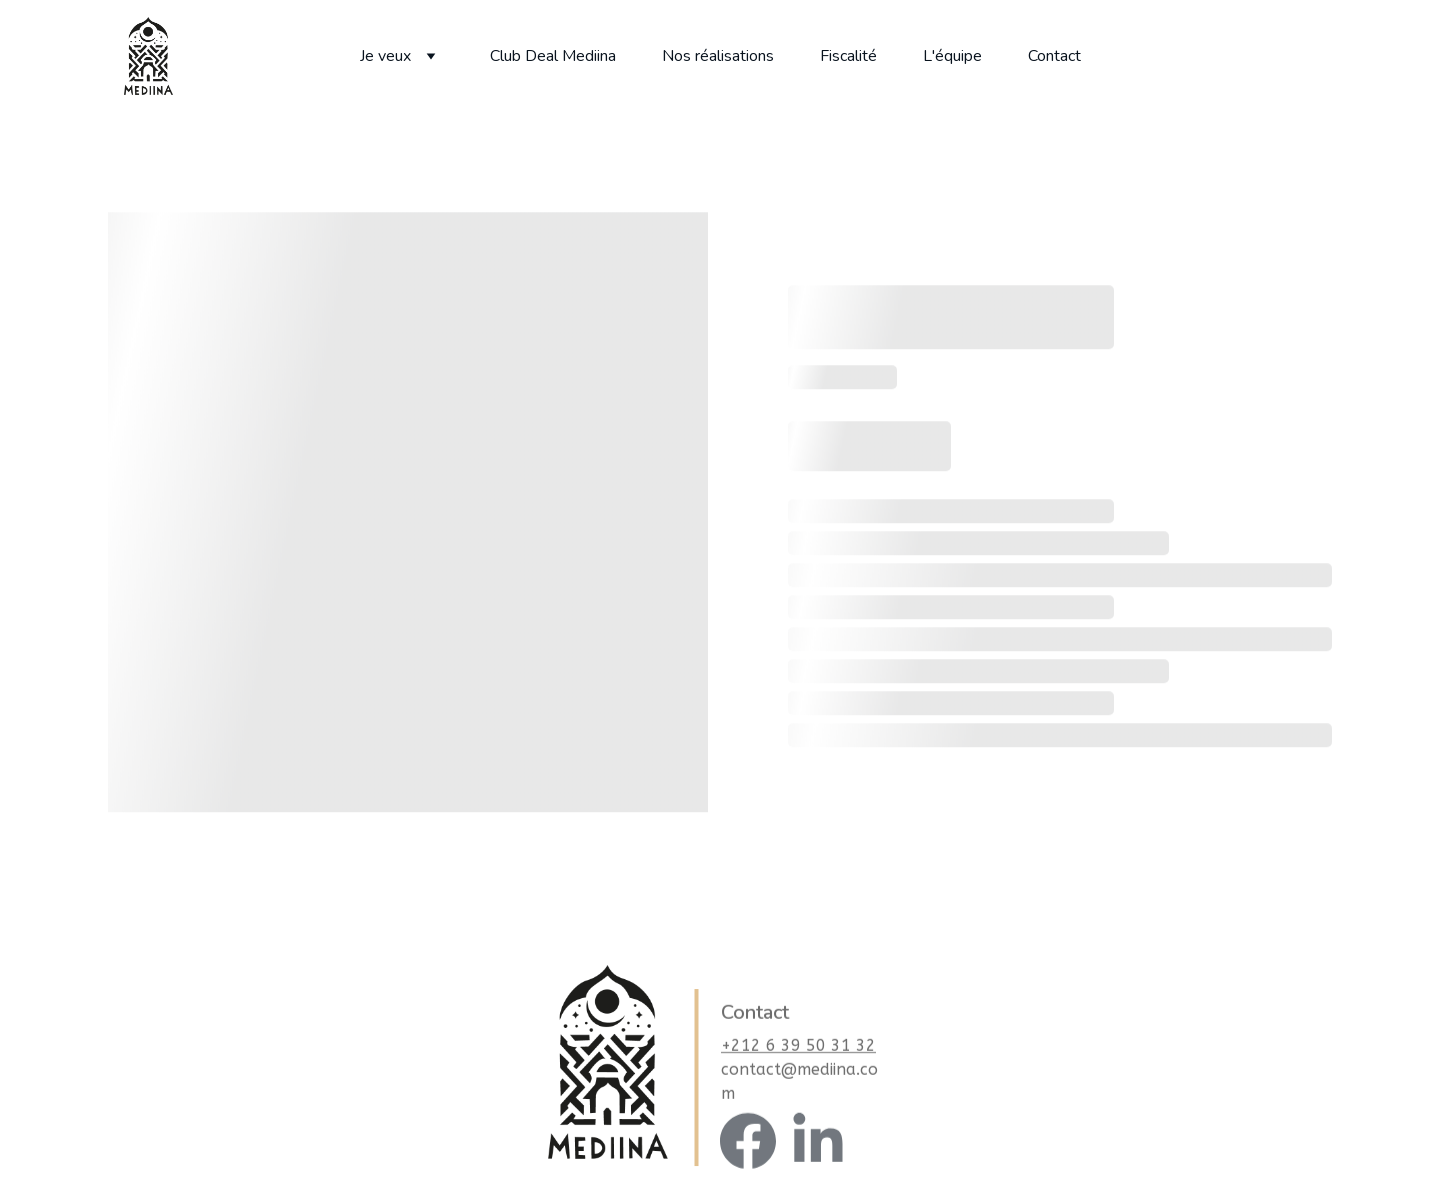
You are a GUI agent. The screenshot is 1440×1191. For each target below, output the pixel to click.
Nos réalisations (718, 56)
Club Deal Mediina (553, 56)
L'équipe (952, 56)
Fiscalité (848, 56)
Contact (1054, 56)
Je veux (385, 56)
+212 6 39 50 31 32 (798, 1052)
